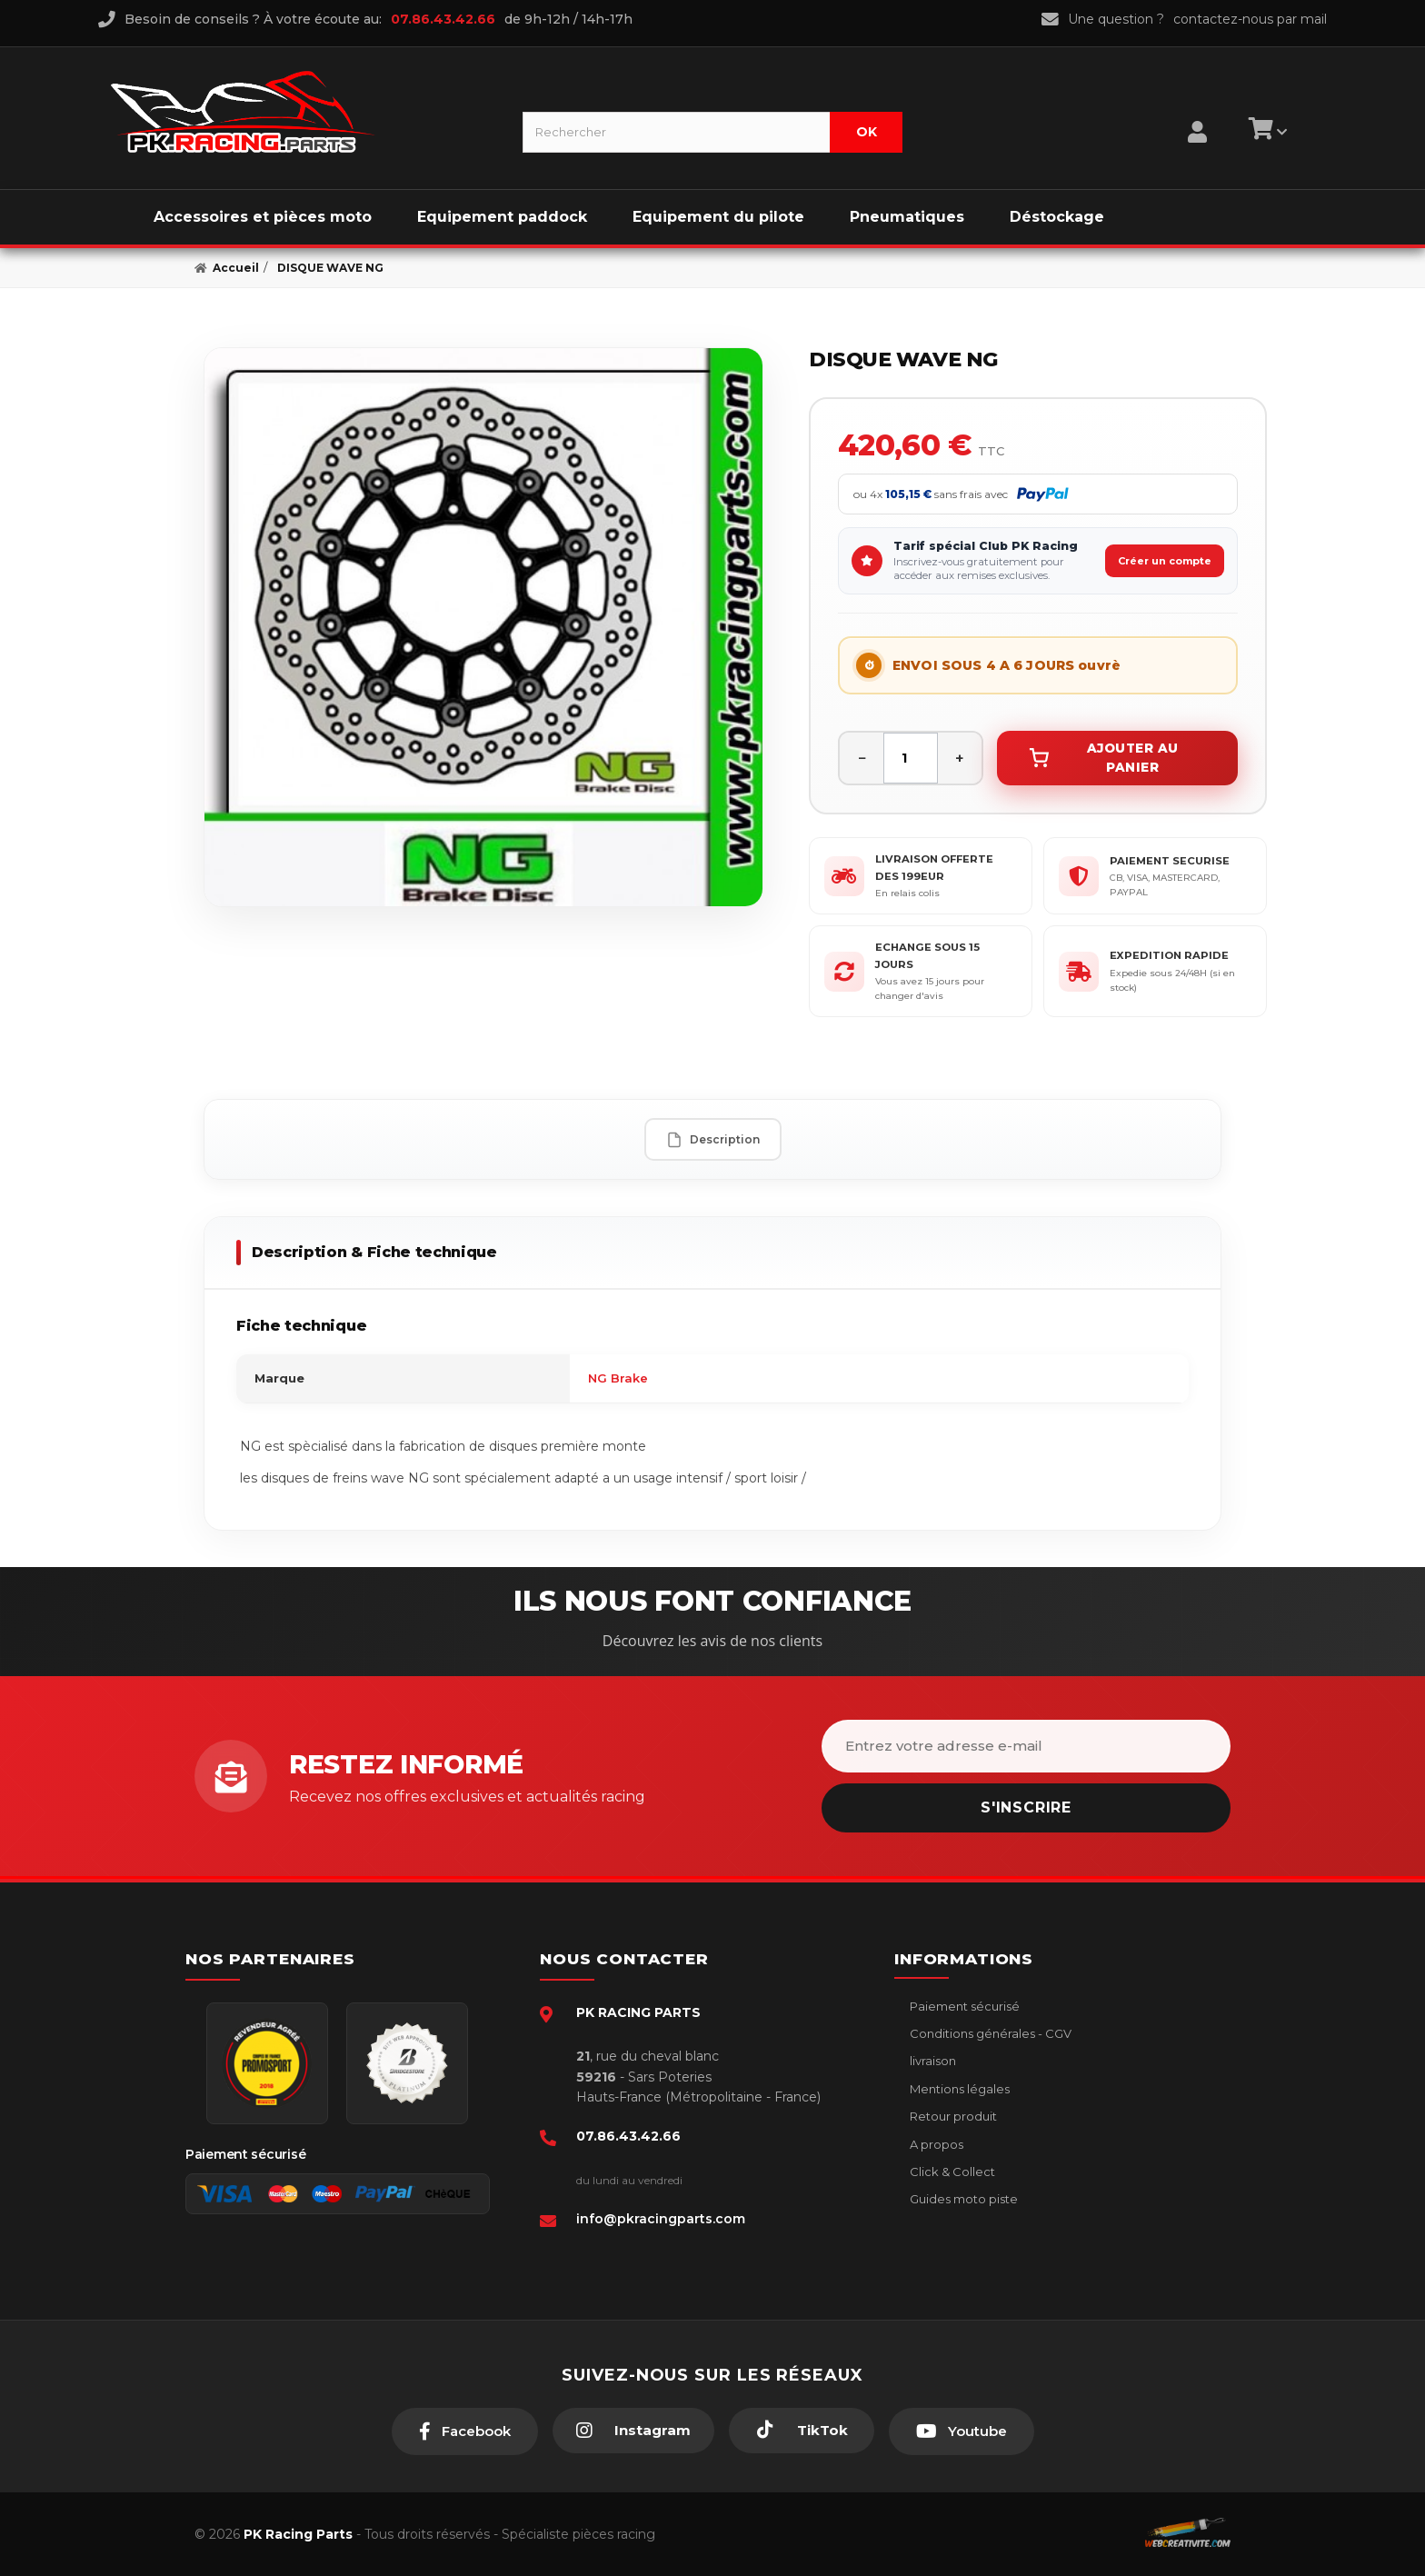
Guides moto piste (962, 2199)
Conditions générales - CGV (989, 2033)
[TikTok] (801, 2430)
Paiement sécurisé (963, 2006)
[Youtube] (961, 2431)
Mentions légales (958, 2089)
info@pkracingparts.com (660, 2219)
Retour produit (952, 2116)
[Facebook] (465, 2431)
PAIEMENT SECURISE (1170, 860)
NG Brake (618, 1378)
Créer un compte (1164, 560)
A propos (935, 2144)
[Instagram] (633, 2430)
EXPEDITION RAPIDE (1169, 955)
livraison (931, 2060)
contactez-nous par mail (1250, 19)
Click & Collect (951, 2171)
